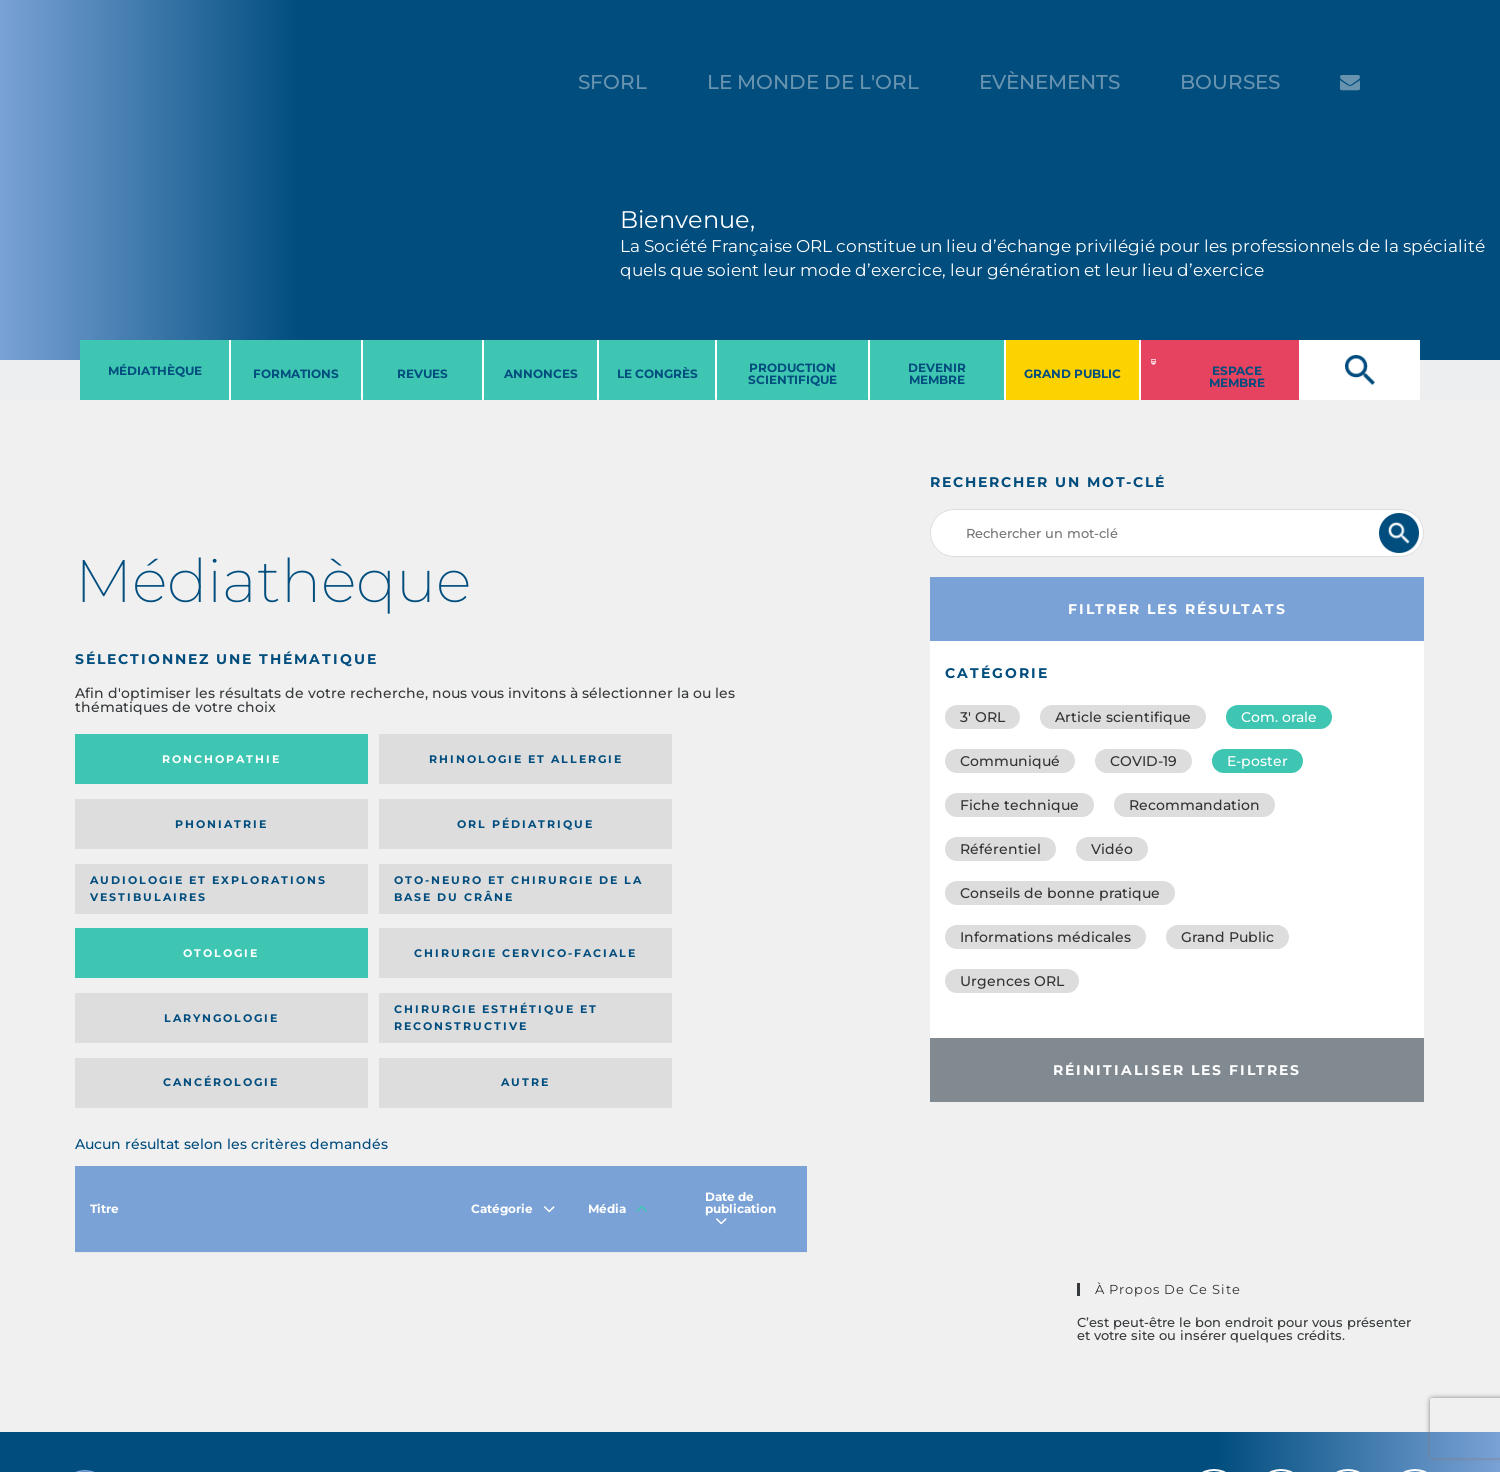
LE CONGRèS (657, 373)
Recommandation (1194, 805)
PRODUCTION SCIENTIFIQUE (792, 373)
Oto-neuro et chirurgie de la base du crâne (339, 830)
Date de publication (740, 1041)
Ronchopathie (159, 759)
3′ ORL (982, 717)
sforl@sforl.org (373, 1349)
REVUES (422, 373)
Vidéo (1112, 849)
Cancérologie (525, 909)
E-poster (1257, 761)
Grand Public (1227, 937)
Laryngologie (159, 909)
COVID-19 (1143, 761)
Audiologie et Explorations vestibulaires (148, 830)
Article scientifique (1123, 717)
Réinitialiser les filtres (1177, 1070)
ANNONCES (541, 373)
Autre (708, 909)
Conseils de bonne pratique (1060, 893)
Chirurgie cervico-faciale (706, 830)
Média (618, 1041)
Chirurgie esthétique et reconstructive (340, 908)
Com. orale (1279, 717)
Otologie (525, 831)
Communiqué (1010, 761)
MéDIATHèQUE (155, 370)
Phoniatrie (525, 759)
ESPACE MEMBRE (1237, 376)
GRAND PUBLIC (1072, 373)
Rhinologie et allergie (331, 759)
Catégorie (513, 1041)
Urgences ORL (1012, 981)
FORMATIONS (296, 373)
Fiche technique (1019, 805)
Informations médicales (1045, 937)
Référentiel (1000, 849)
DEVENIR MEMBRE (937, 373)
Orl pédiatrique (708, 759)
